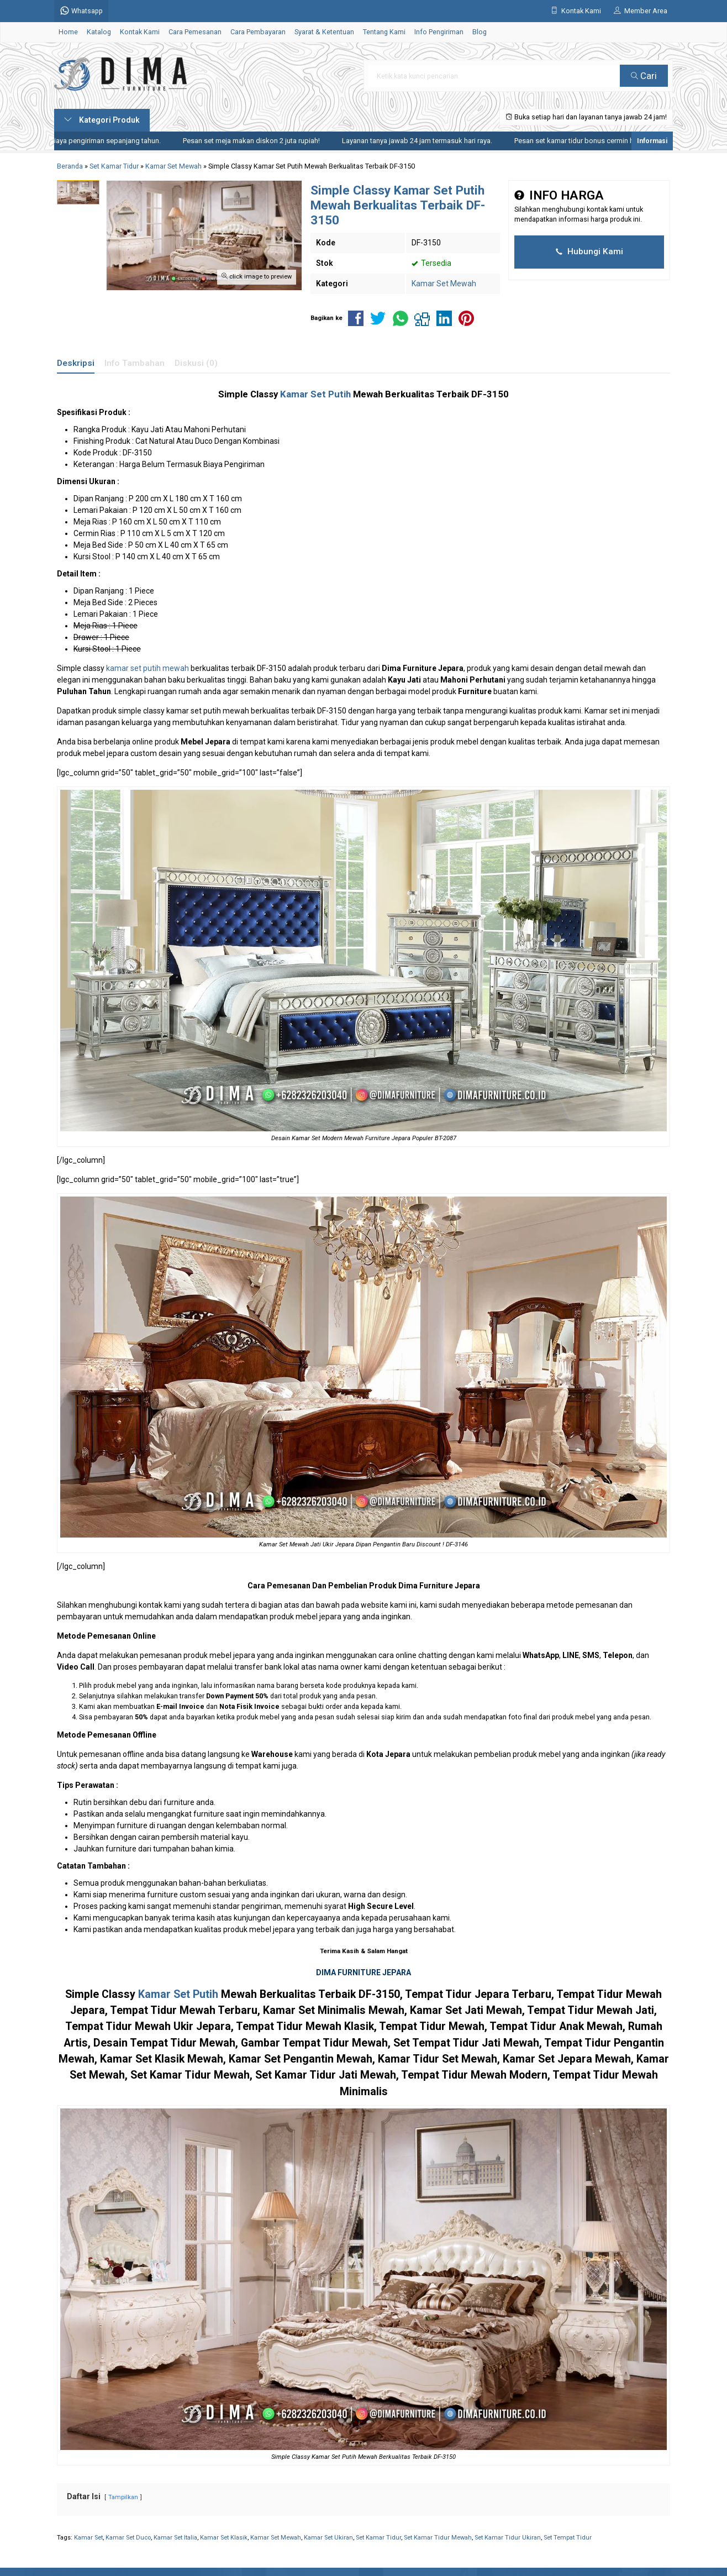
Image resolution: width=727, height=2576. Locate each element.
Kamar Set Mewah (444, 283)
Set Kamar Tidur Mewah (438, 2537)
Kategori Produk (102, 120)
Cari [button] (644, 75)
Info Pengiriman (438, 32)
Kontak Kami (140, 32)
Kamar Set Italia (175, 2537)
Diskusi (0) (196, 363)
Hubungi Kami (589, 251)
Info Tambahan (134, 363)
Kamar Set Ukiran (328, 2537)
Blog (479, 32)
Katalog (99, 32)
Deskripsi (75, 363)
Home (68, 32)
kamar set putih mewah (147, 668)
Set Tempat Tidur (568, 2537)
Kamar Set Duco (128, 2537)
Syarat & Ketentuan (324, 32)
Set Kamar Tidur (378, 2537)
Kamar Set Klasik (223, 2537)
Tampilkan (123, 2497)
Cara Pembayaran (258, 32)
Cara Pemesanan (195, 32)
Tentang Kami (384, 32)
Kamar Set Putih (315, 394)
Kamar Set (88, 2537)
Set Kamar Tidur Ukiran (508, 2537)
